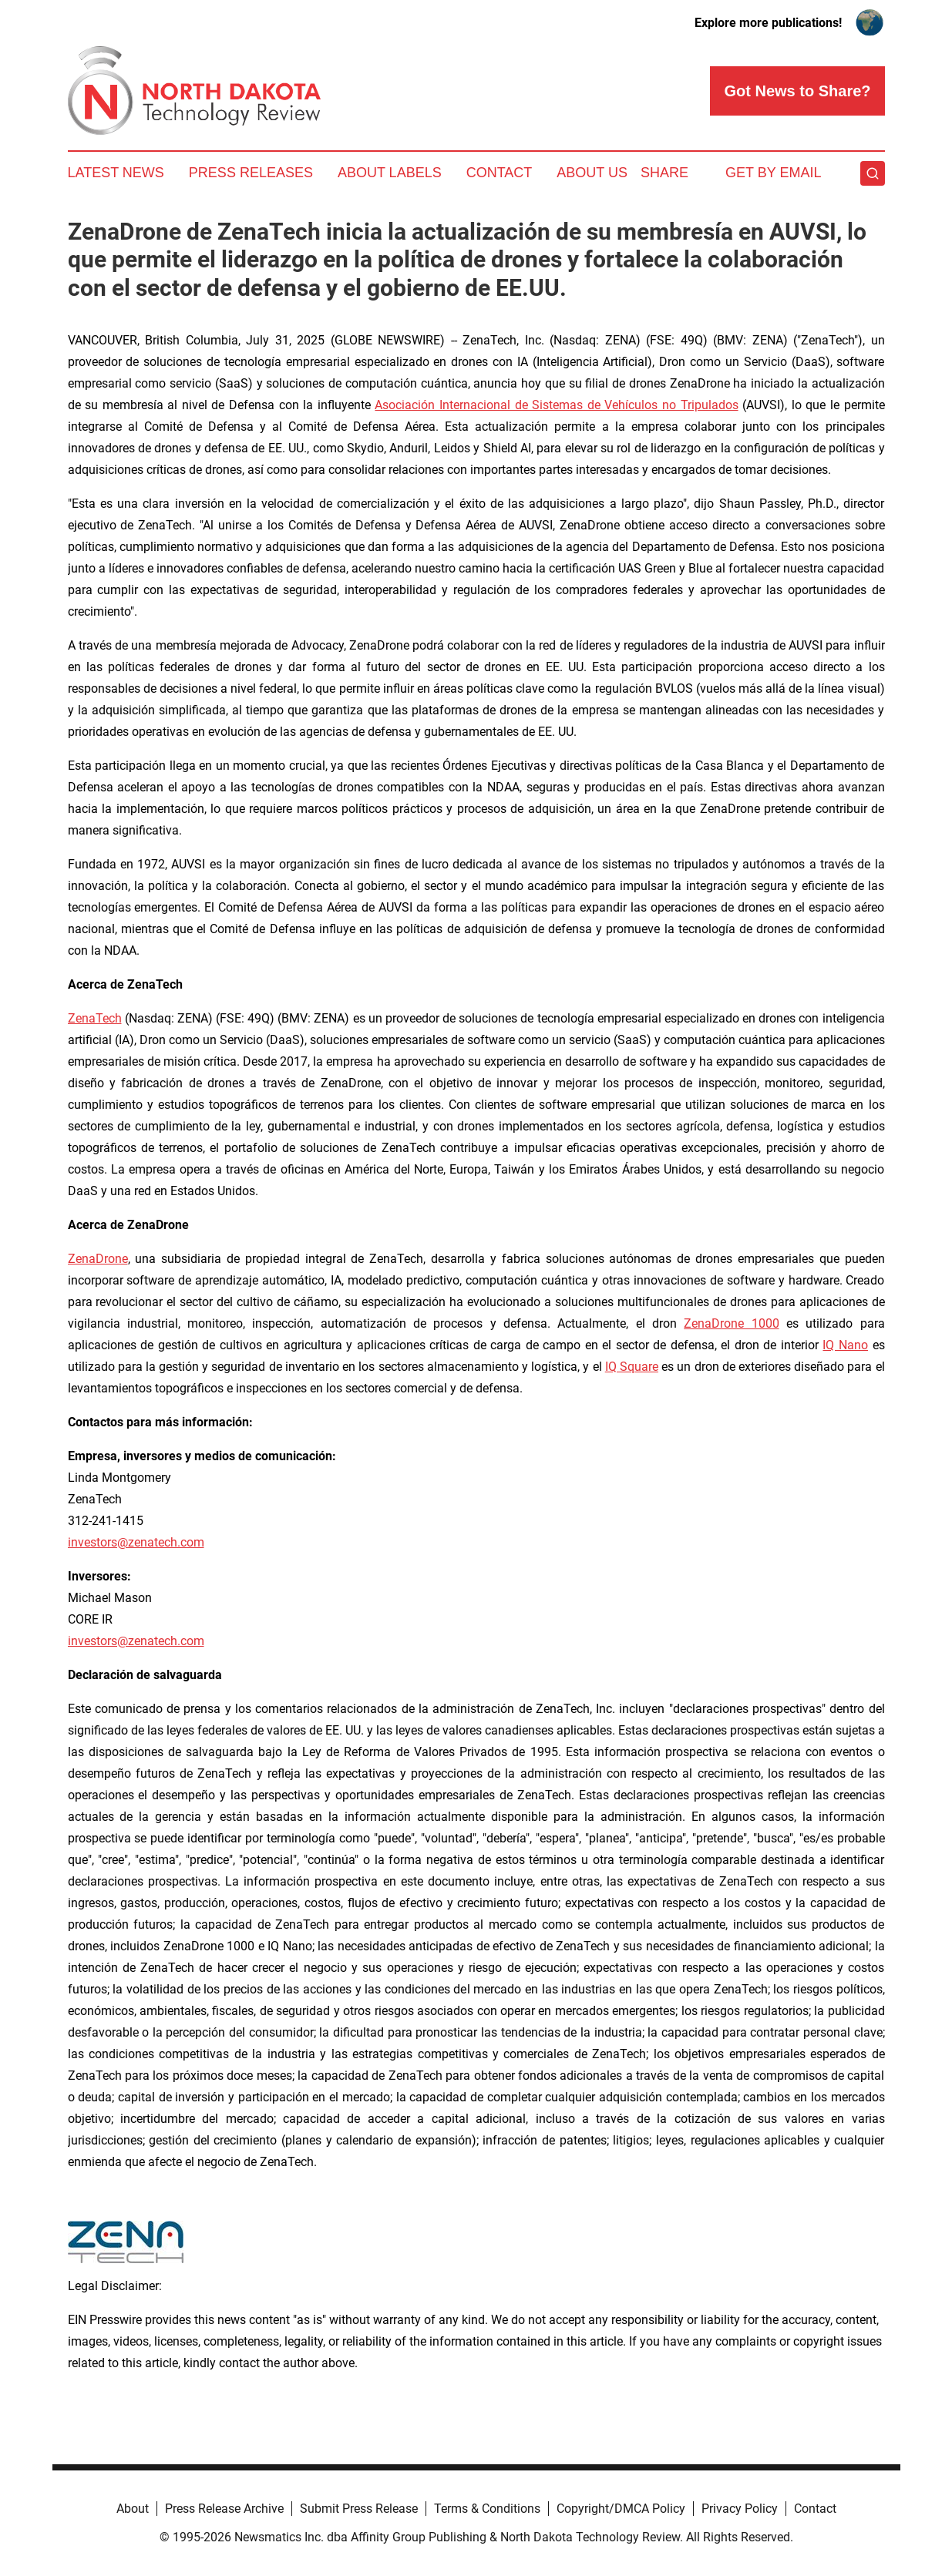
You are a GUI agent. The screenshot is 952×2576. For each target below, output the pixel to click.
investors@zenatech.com (136, 1542)
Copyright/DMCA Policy (621, 2508)
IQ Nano (845, 1345)
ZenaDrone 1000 (731, 1323)
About (132, 2508)
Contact (499, 172)
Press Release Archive (224, 2508)
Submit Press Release (359, 2508)
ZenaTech (95, 1018)
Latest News (116, 172)
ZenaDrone (98, 1258)
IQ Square (631, 1366)
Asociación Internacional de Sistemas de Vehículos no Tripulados (556, 405)
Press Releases (251, 172)
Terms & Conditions (487, 2508)
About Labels (390, 172)
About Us (592, 172)
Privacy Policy (739, 2508)
